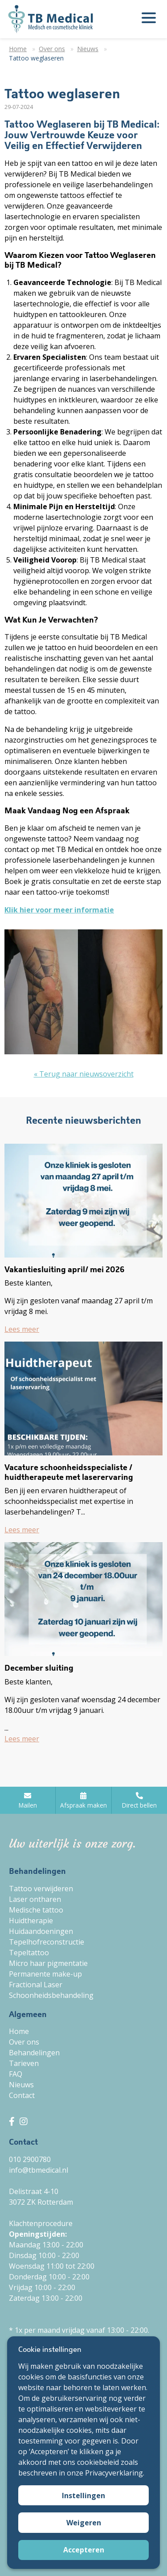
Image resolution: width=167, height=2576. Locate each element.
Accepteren (83, 2550)
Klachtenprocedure (41, 2223)
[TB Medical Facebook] (13, 2121)
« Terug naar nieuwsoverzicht (84, 1074)
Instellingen (83, 2495)
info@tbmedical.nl (38, 2170)
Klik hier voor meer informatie (59, 910)
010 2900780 (30, 2159)
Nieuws (21, 2085)
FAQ (15, 2074)
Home (19, 2031)
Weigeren (83, 2523)
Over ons (24, 2042)
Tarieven (24, 2063)
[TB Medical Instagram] (24, 2121)
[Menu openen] (149, 19)
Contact (22, 2095)
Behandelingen (34, 2053)
